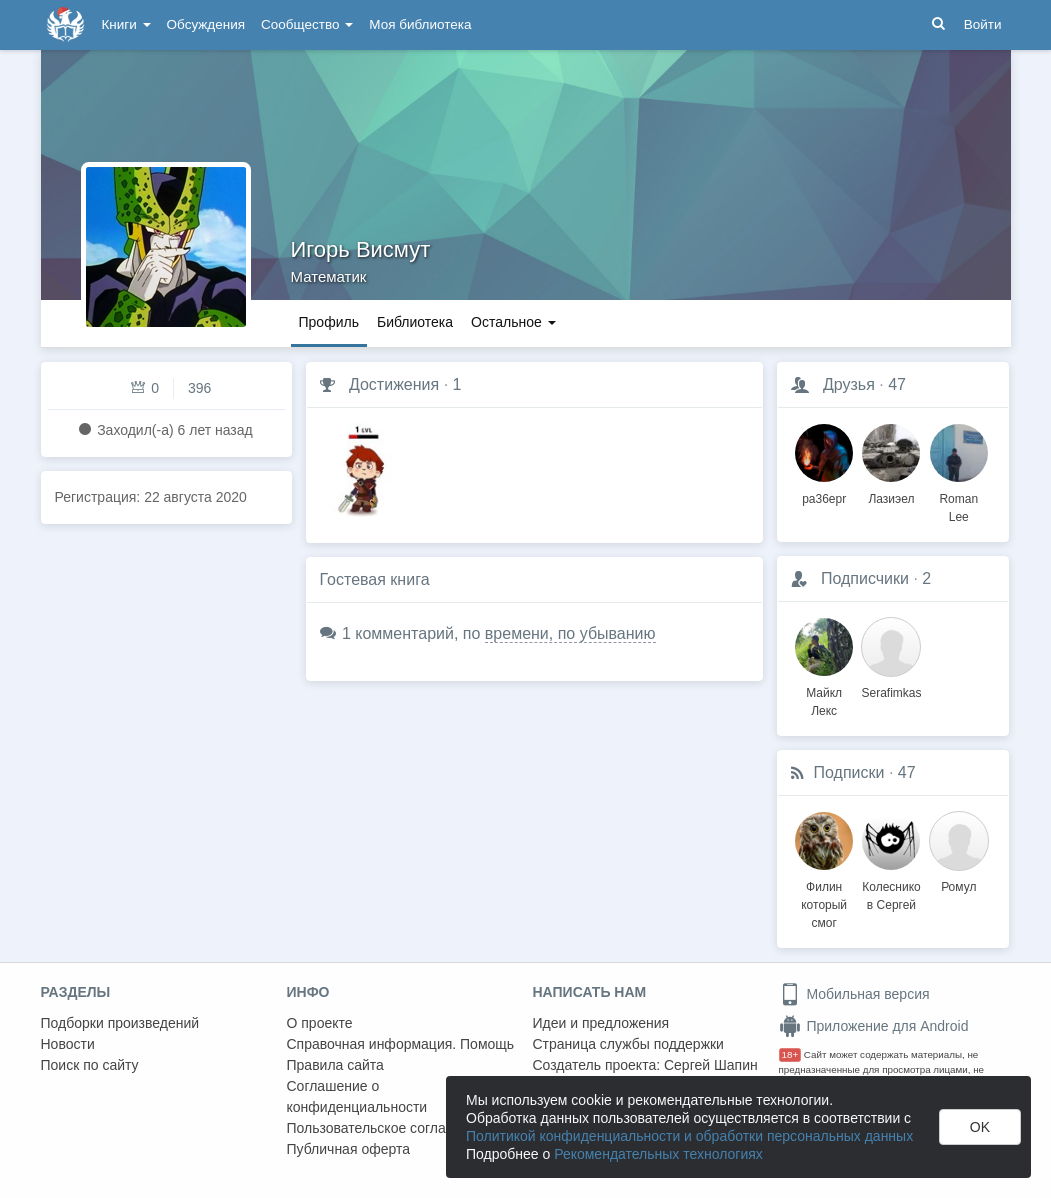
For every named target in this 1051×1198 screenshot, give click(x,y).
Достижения (394, 384)
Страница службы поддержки (628, 1044)
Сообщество (307, 24)
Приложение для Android (874, 1026)
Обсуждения (206, 24)
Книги (126, 24)
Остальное (513, 322)
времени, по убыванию (570, 633)
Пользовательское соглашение (388, 1128)
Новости (68, 1044)
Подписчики (865, 578)
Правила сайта (335, 1065)
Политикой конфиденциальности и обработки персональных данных (689, 1136)
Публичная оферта (349, 1149)
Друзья (849, 384)
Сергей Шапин (711, 1065)
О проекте (320, 1023)
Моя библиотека (420, 24)
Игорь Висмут (361, 249)
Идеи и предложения (601, 1023)
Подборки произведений (120, 1023)
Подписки (849, 772)
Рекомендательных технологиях (658, 1154)
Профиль (329, 322)
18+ (790, 1054)
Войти (983, 24)
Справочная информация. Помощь (401, 1044)
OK (980, 1127)
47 (897, 384)
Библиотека (415, 322)
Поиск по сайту (90, 1065)
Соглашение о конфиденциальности (357, 1096)
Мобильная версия (854, 994)
